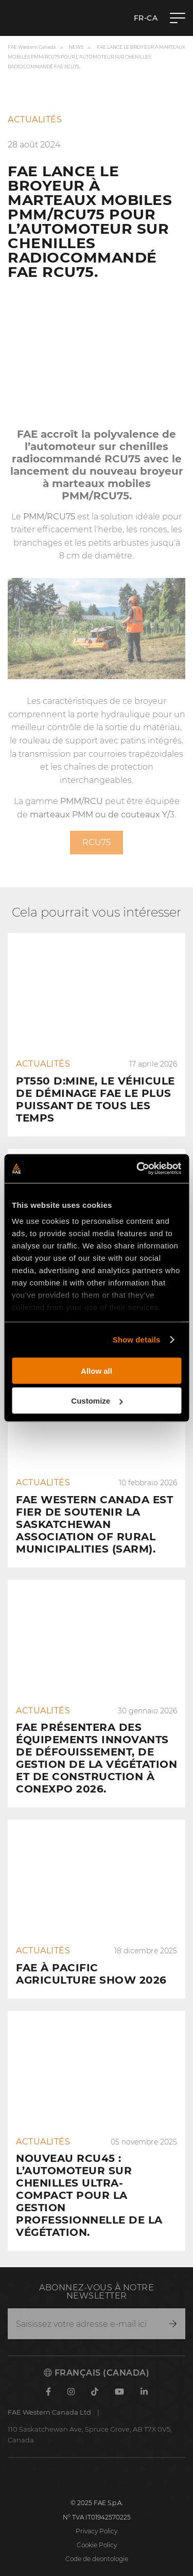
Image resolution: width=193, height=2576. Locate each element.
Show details (137, 1339)
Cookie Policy (97, 2545)
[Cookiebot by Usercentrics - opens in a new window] (137, 1168)
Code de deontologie (96, 2559)
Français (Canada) (96, 2373)
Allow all (96, 1370)
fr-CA (146, 18)
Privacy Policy (96, 2531)
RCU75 (122, 459)
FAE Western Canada (32, 47)
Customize (96, 1400)
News (76, 47)
